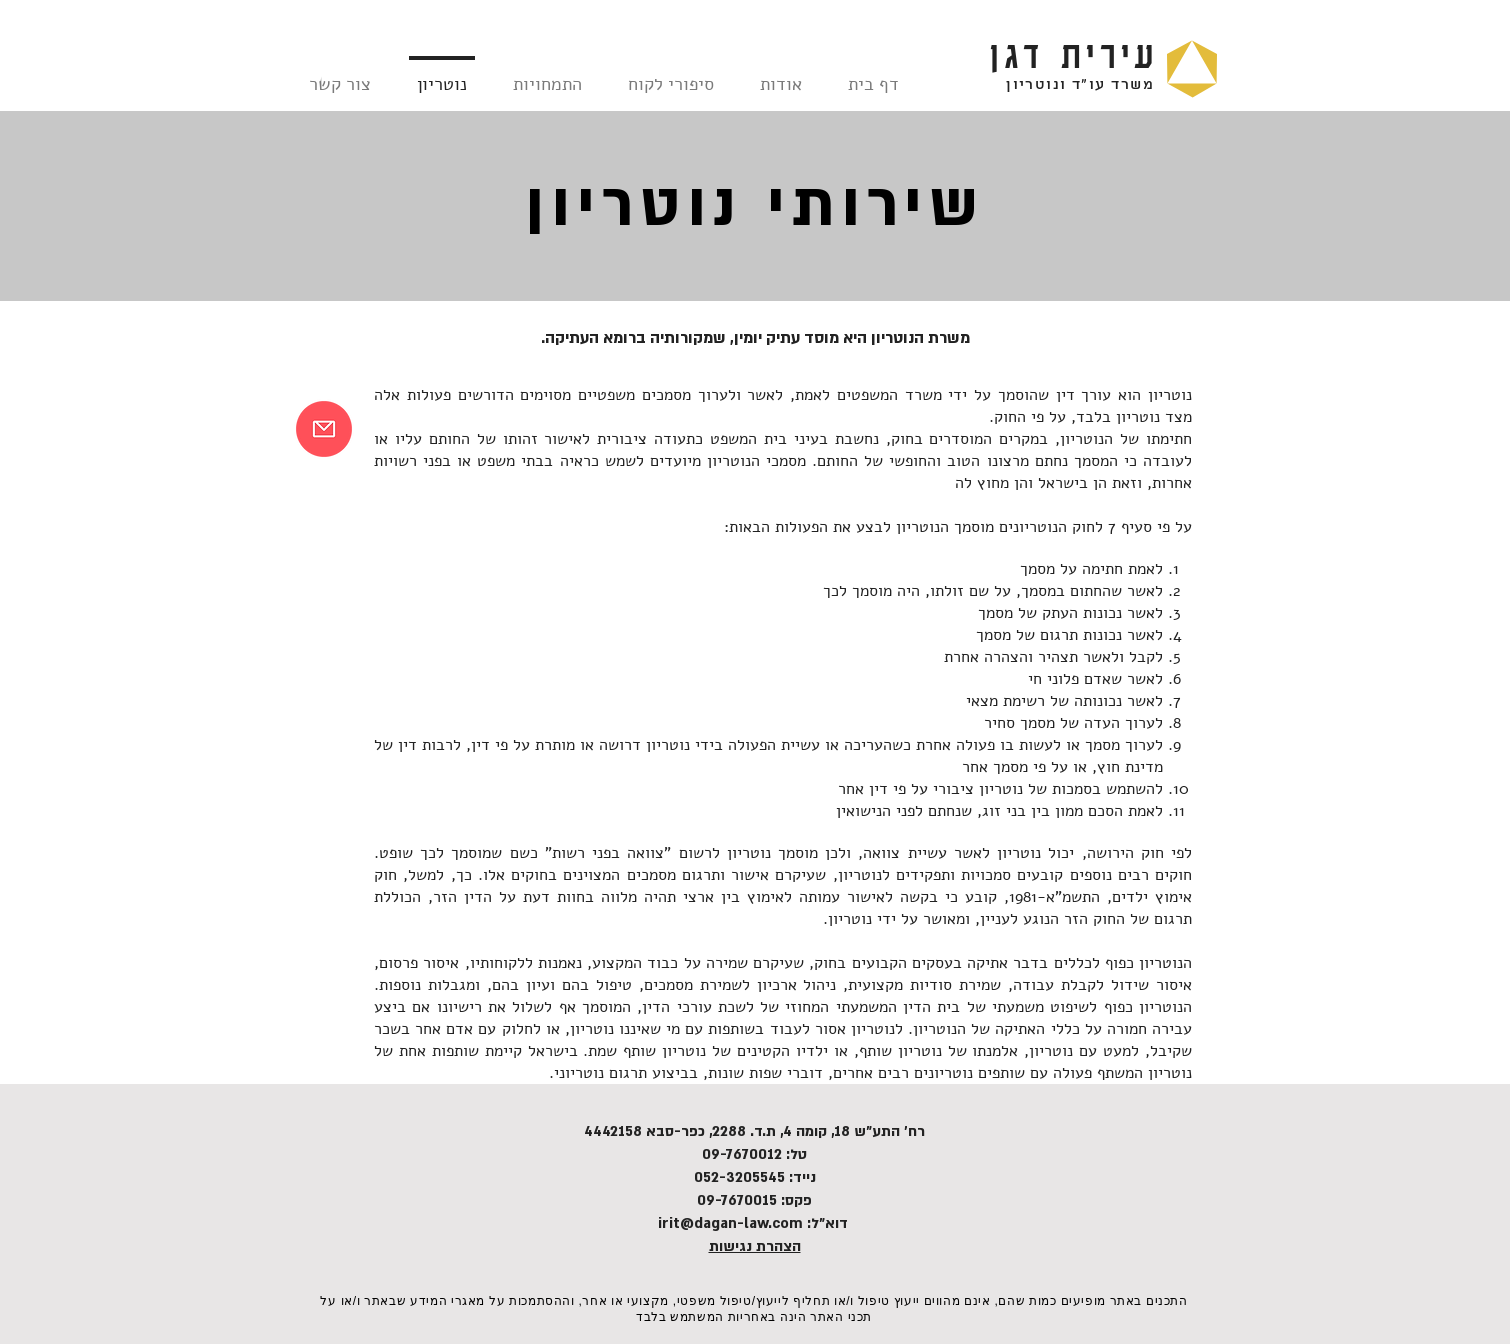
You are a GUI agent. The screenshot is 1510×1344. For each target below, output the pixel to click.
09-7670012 (742, 1154)
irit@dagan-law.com (730, 1223)
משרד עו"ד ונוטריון (1080, 85)
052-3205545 (739, 1177)
